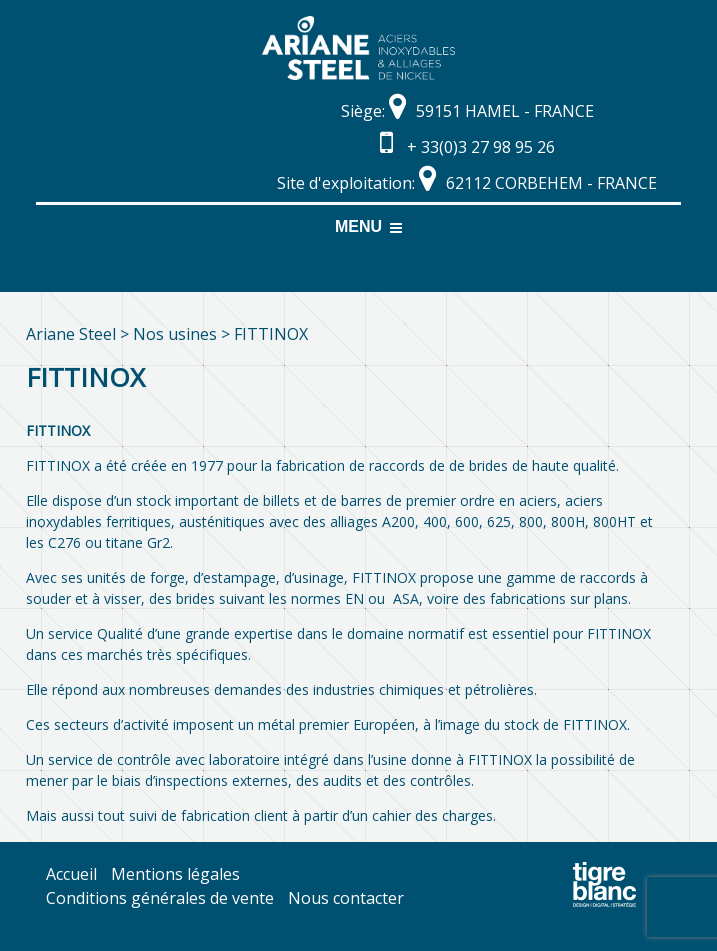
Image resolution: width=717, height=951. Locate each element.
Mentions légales (175, 874)
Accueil (71, 874)
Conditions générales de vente (160, 898)
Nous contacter (346, 898)
